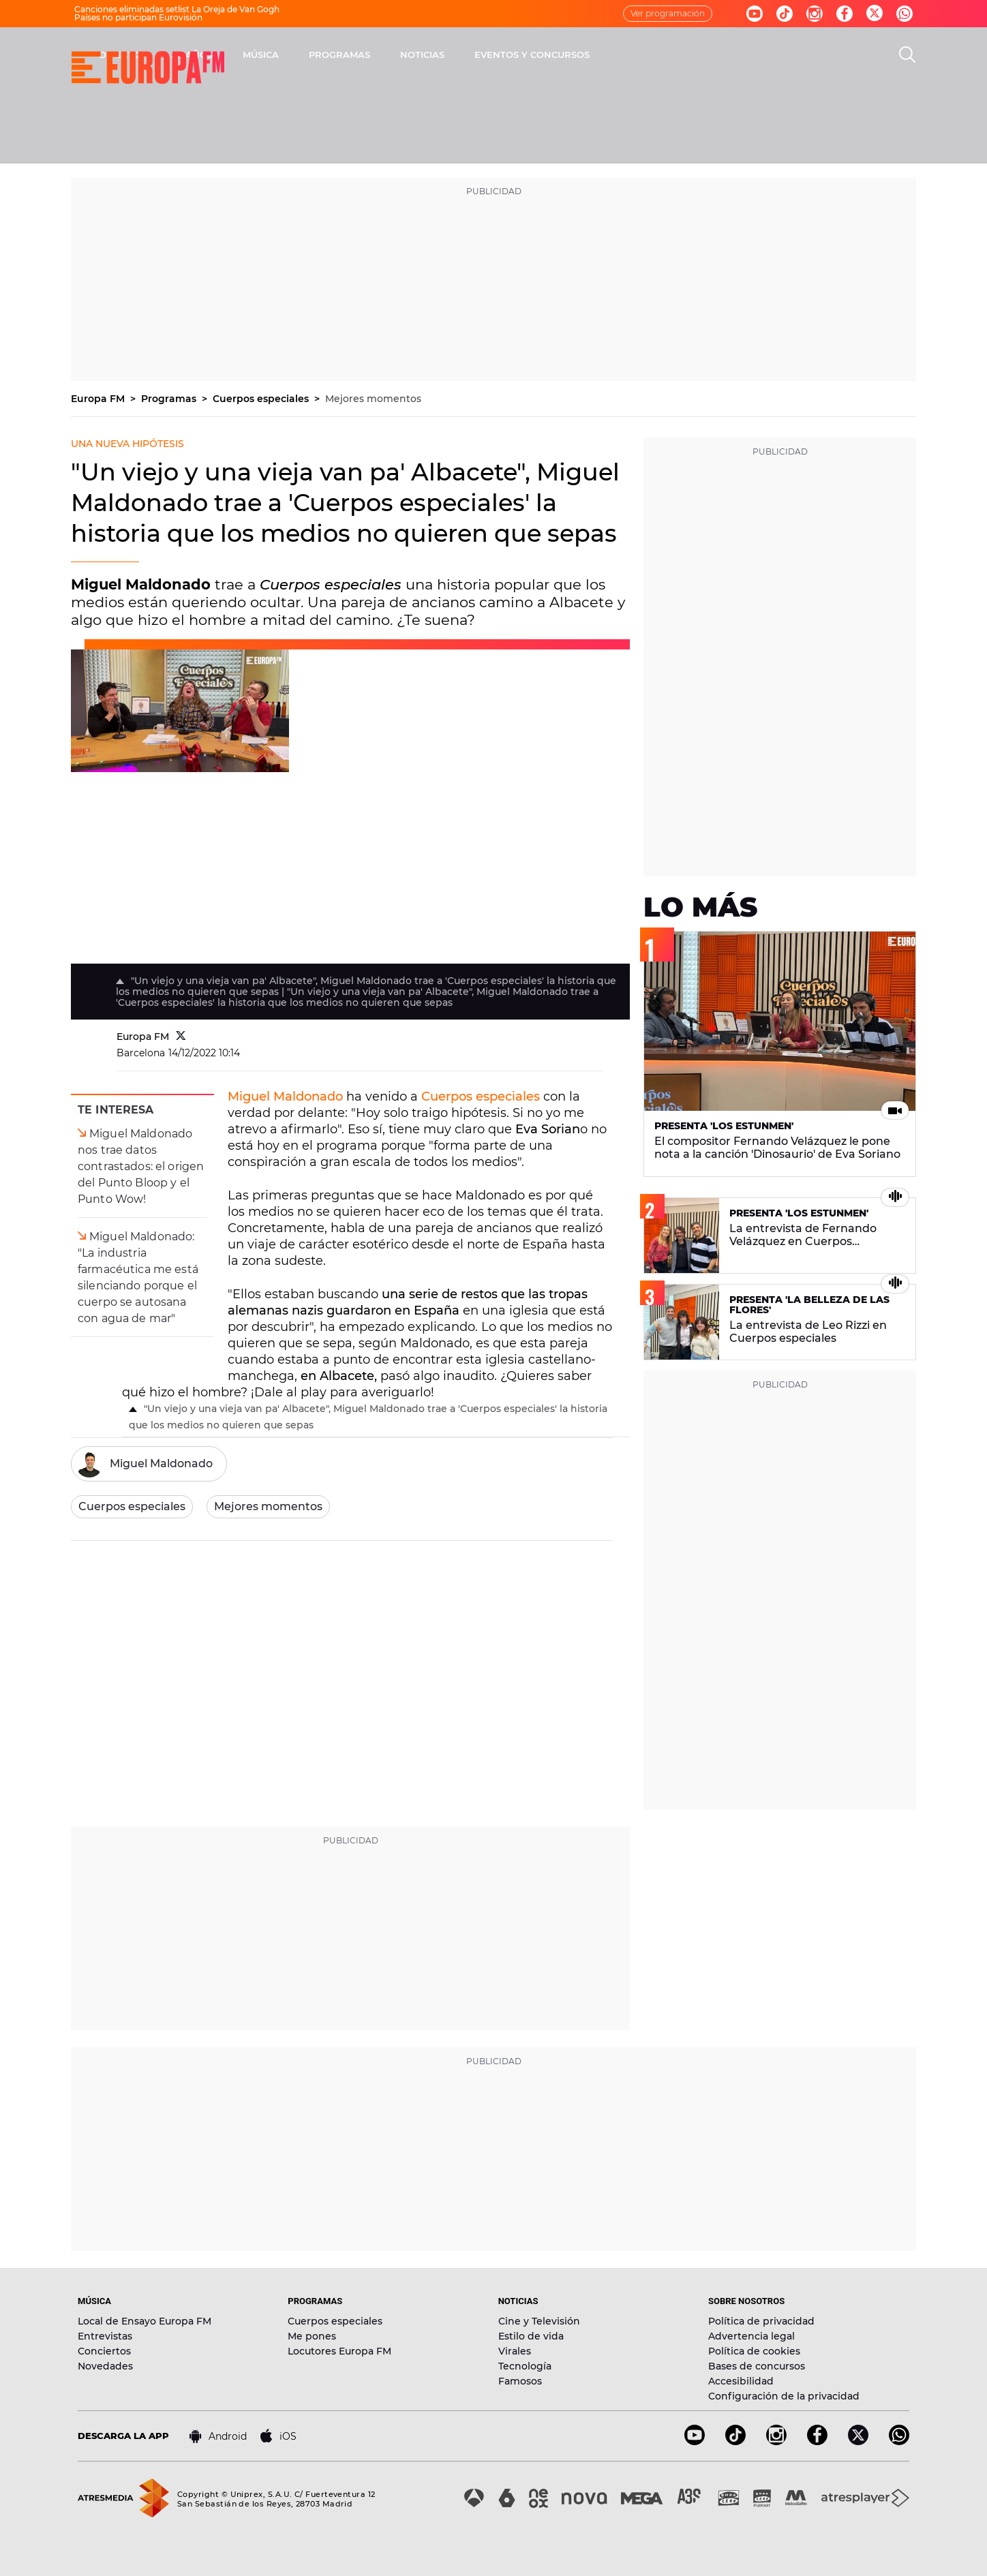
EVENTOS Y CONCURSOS (711, 54)
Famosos (520, 2381)
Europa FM (99, 399)
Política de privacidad (761, 2321)
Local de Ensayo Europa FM (144, 2321)
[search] (907, 54)
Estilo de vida (531, 2336)
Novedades (105, 2366)
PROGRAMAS (518, 54)
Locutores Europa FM (339, 2351)
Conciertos (104, 2351)
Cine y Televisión (539, 2321)
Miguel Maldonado (285, 1096)
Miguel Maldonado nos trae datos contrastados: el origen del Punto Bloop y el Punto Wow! (141, 1166)
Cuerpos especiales (262, 399)
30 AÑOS (371, 54)
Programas (170, 399)
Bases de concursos (756, 2366)
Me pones (312, 2336)
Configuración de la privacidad (784, 2396)
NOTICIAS (601, 54)
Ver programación (668, 13)
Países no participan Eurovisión (138, 17)
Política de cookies (754, 2351)
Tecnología (524, 2366)
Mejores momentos (373, 399)
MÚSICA (440, 54)
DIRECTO (299, 54)
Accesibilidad (741, 2381)
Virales (514, 2351)
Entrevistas (105, 2336)
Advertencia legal (751, 2336)
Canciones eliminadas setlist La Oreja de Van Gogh (176, 9)
